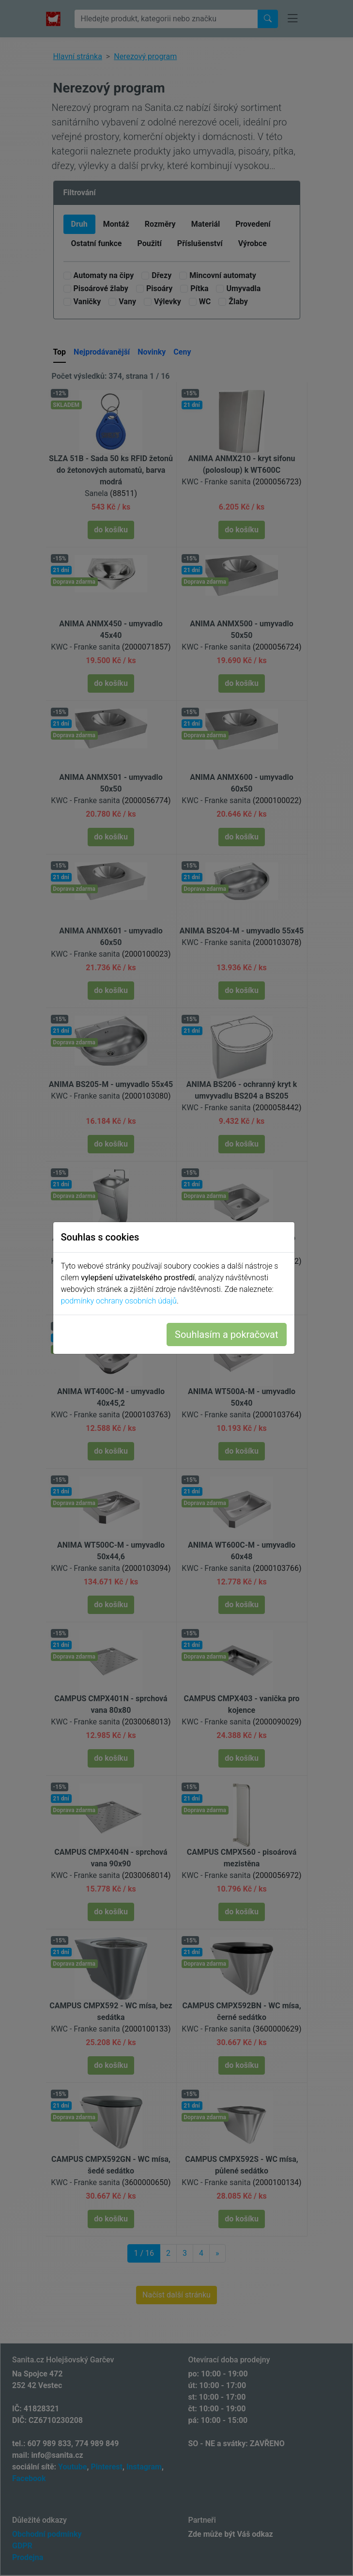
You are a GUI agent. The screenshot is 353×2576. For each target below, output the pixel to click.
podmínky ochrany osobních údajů (122, 1300)
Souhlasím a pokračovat (229, 1334)
